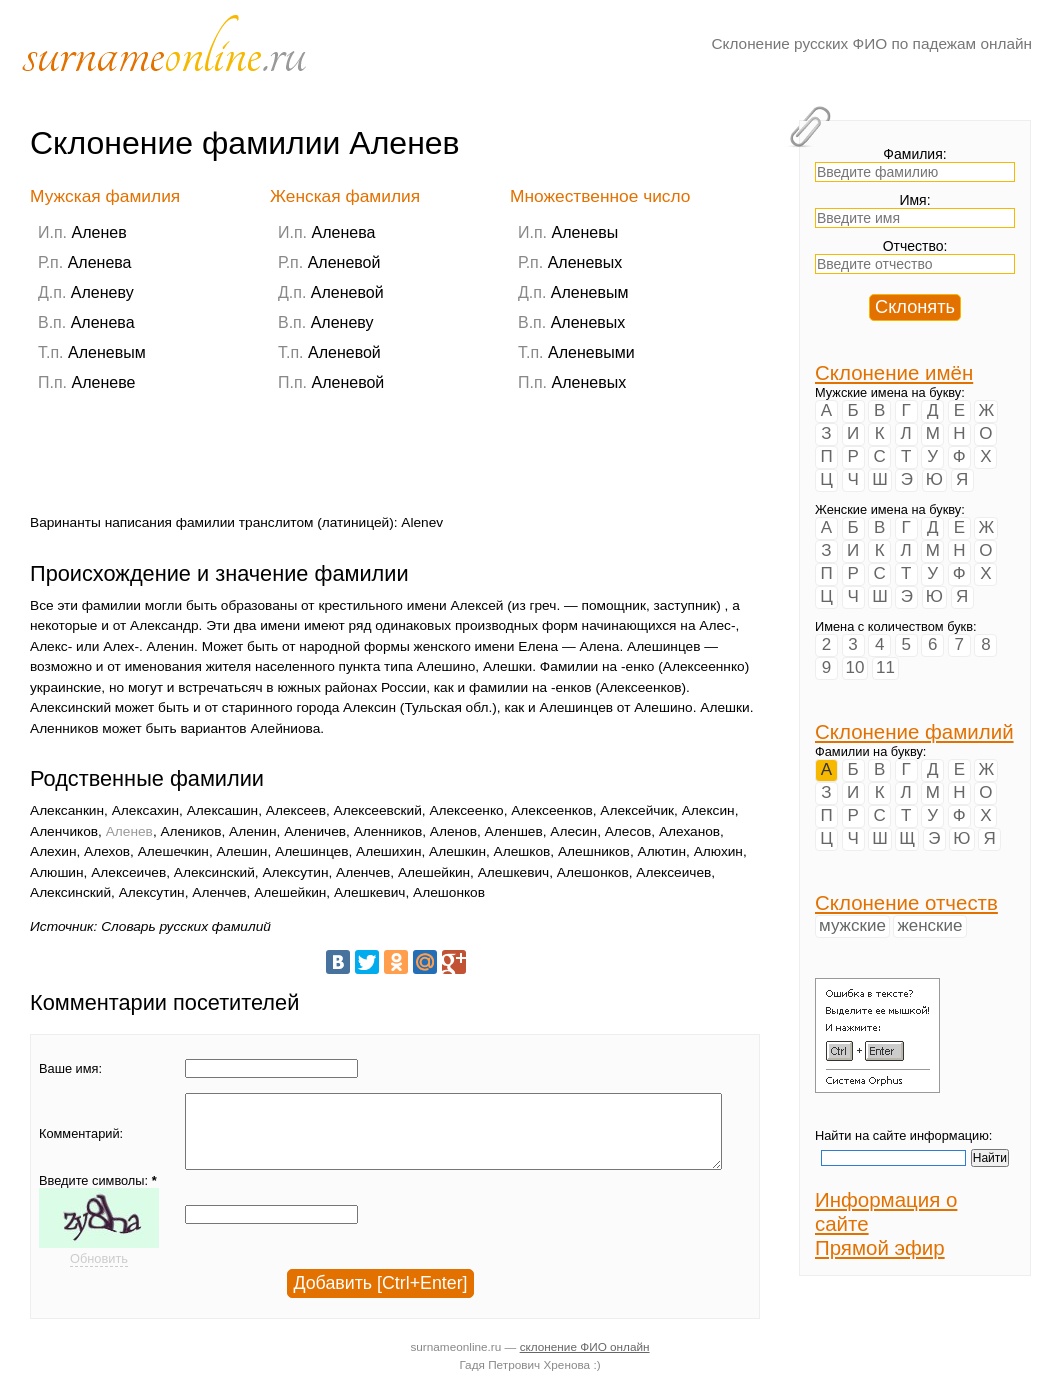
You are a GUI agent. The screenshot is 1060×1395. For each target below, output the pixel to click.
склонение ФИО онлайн (585, 1357)
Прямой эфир (880, 1247)
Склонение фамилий (914, 731)
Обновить (99, 1273)
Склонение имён (894, 372)
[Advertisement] (394, 464)
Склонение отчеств (906, 902)
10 (855, 667)
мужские (852, 925)
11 (885, 667)
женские (929, 925)
